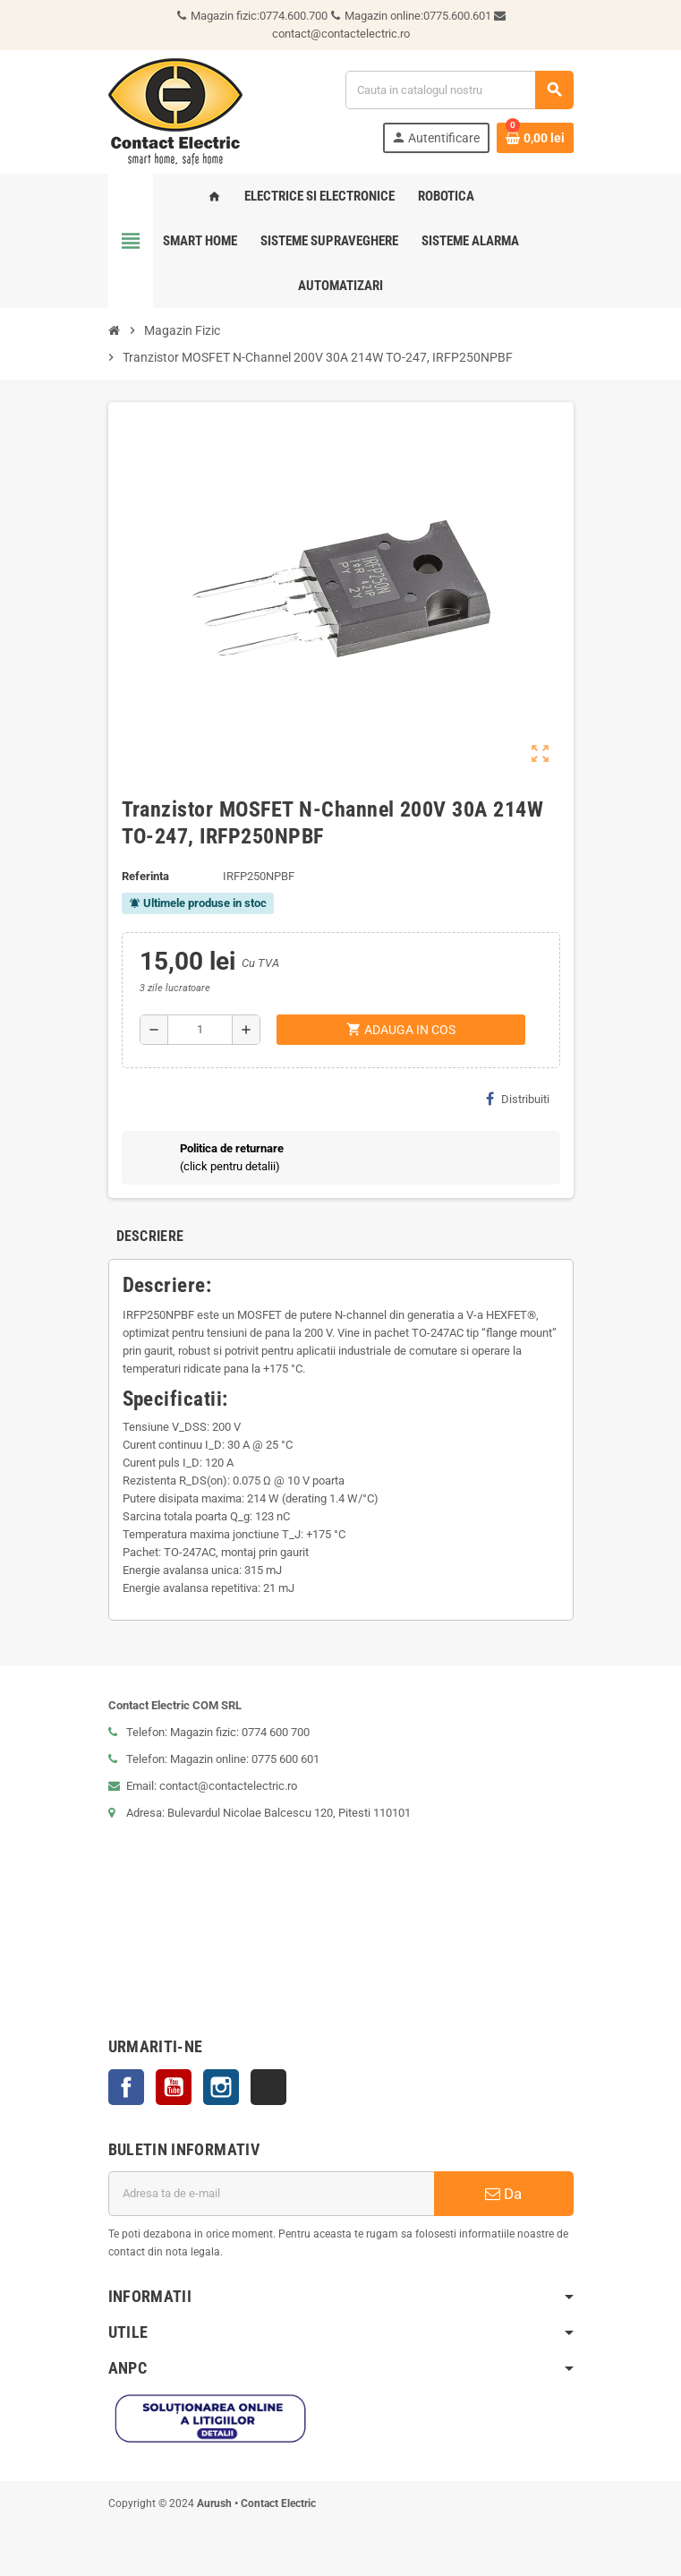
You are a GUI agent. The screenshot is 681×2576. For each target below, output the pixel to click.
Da (503, 2194)
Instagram (221, 2087)
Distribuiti (517, 1098)
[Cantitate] (200, 1029)
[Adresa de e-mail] (271, 2193)
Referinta (145, 876)
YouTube (174, 2087)
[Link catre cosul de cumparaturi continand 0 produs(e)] (535, 138)
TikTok (268, 2087)
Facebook (126, 2087)
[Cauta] (459, 90)
